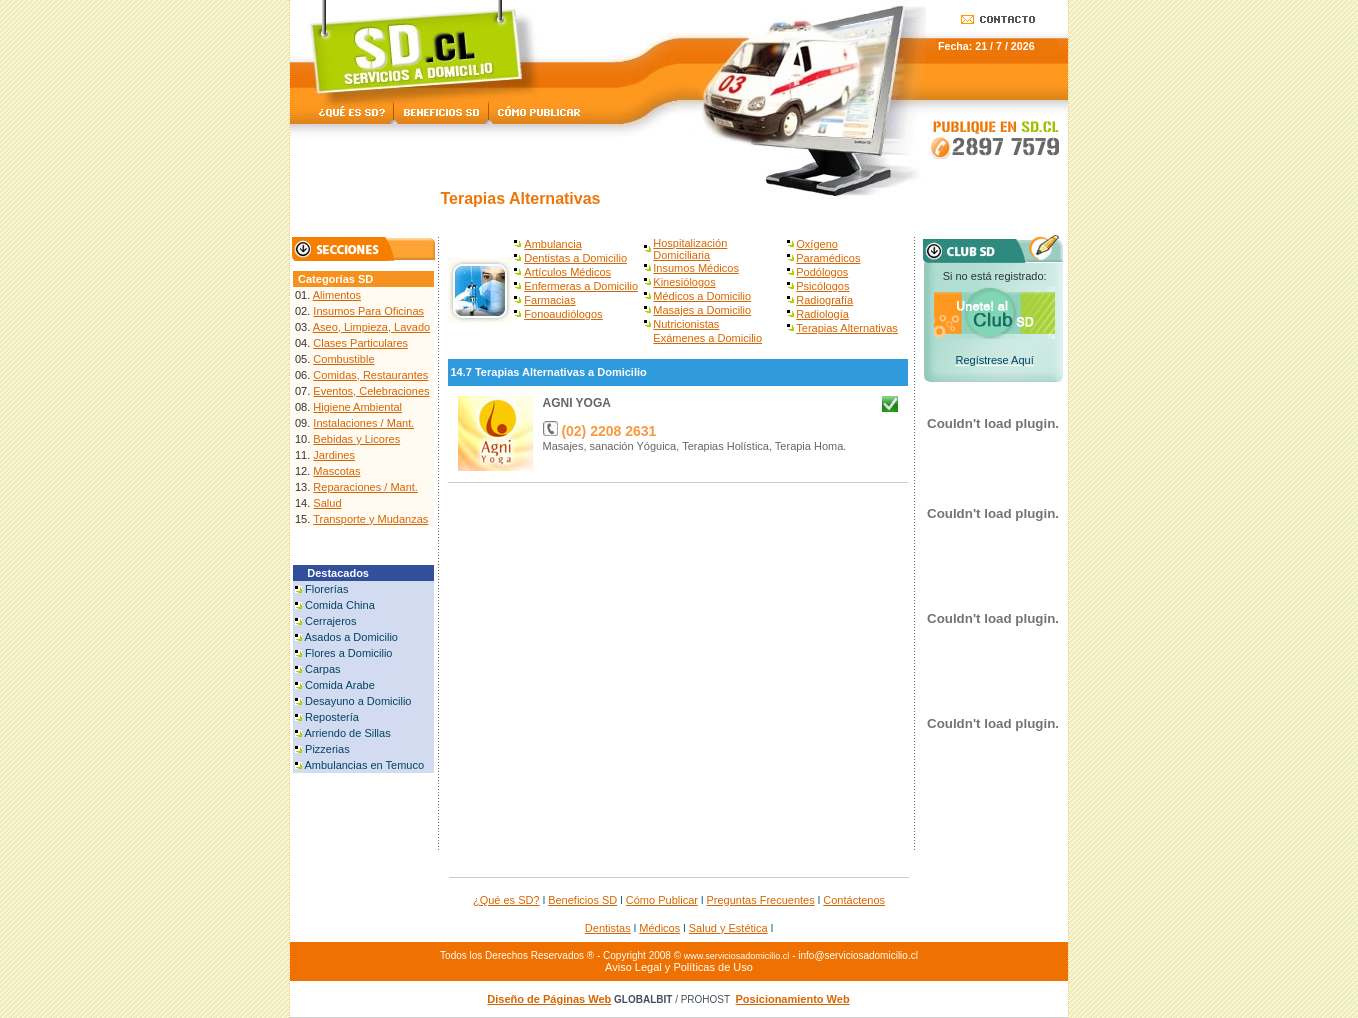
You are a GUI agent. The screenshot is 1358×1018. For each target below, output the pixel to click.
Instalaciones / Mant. (363, 423)
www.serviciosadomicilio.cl (737, 956)
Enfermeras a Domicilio (581, 286)
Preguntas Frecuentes (761, 900)
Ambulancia (552, 244)
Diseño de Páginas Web (549, 999)
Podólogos (822, 272)
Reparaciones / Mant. (365, 487)
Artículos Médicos (567, 272)
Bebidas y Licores (356, 439)
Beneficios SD (582, 900)
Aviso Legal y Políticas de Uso (679, 967)
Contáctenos (854, 900)
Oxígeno (817, 244)
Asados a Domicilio (351, 637)
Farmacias (549, 300)
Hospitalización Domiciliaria (690, 249)
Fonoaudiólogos (563, 314)
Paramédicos (828, 258)
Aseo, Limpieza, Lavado (371, 327)
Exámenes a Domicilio (707, 338)
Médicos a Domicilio (702, 296)
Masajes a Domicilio (702, 310)
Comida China (340, 605)
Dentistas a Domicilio (575, 258)
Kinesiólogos (684, 282)
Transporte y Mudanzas (370, 519)
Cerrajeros (330, 621)
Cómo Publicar (662, 900)
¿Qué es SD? (506, 900)
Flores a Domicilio (348, 653)
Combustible (343, 359)
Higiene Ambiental (357, 407)
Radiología (822, 314)
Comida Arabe (340, 685)
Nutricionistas (686, 324)
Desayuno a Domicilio (358, 701)
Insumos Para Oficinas (368, 311)
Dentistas (608, 928)
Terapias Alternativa (844, 328)
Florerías (326, 589)
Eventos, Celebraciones (371, 391)
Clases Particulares (360, 343)
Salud (327, 503)
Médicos (659, 928)
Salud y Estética (728, 928)
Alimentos (337, 295)
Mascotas (336, 471)
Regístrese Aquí (994, 360)
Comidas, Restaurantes (370, 375)
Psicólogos (822, 286)
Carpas (322, 669)
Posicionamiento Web (793, 999)
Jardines (334, 455)
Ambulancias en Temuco (364, 765)
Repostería (332, 717)
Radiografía (824, 300)
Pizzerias (327, 749)
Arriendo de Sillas (347, 733)
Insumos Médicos (696, 268)
